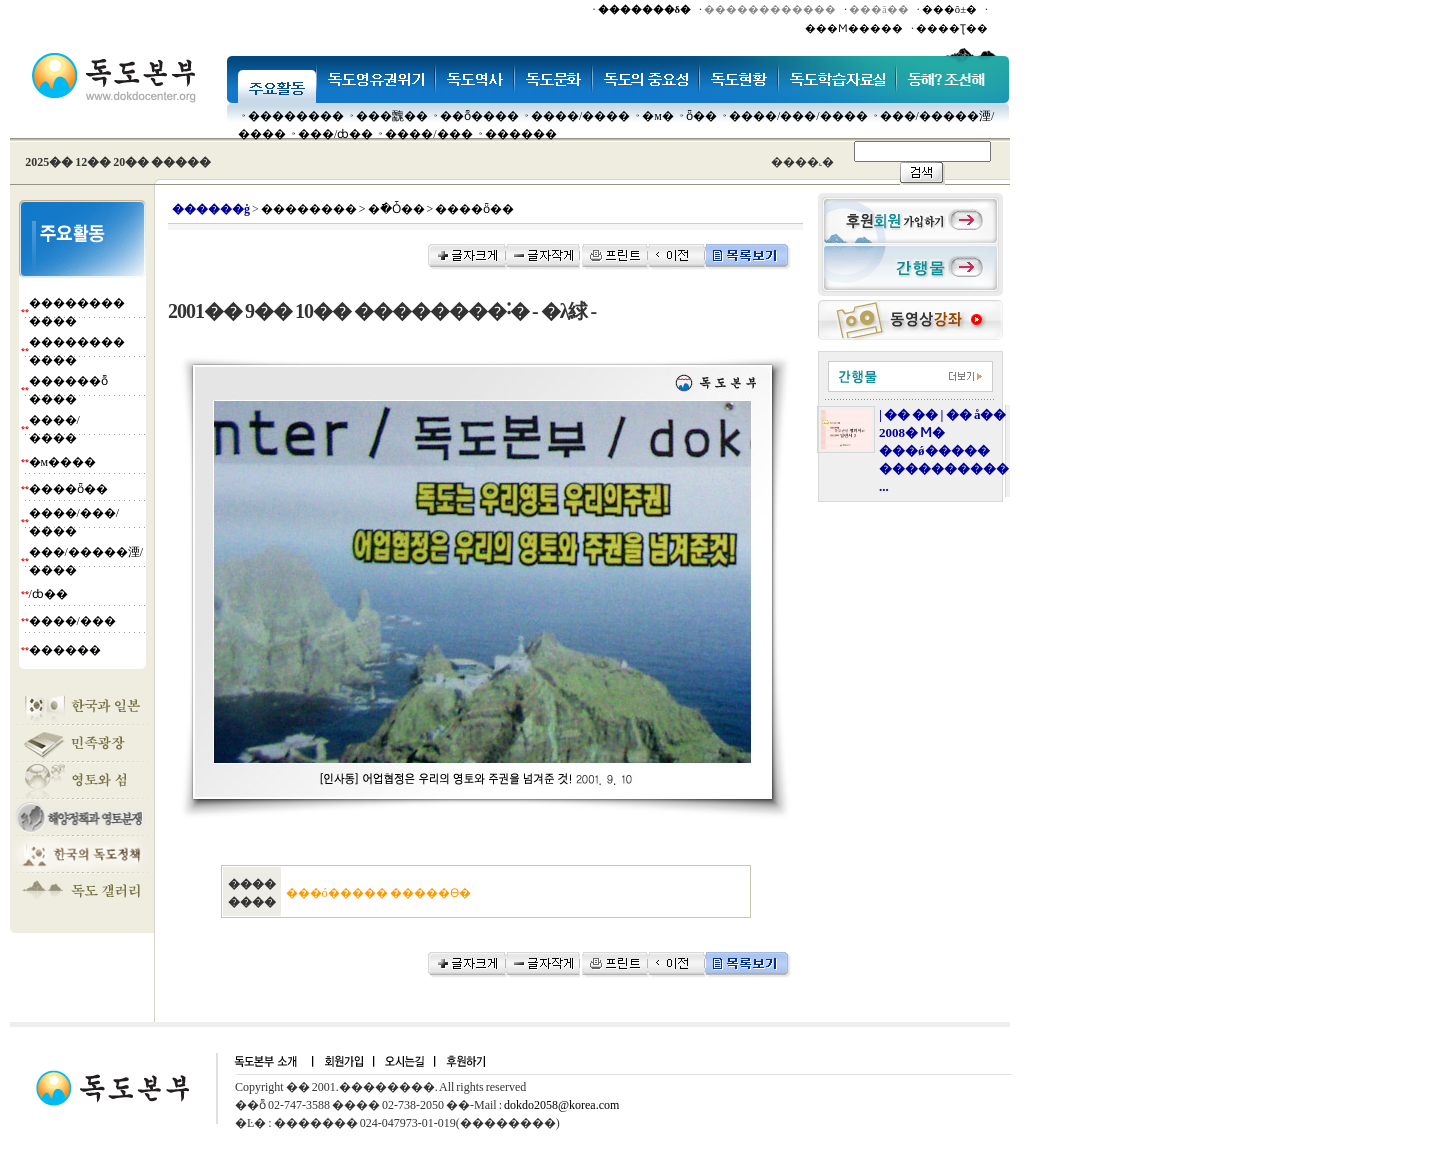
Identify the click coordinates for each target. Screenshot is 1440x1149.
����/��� (428, 134)
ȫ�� (701, 116)
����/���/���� (798, 116)
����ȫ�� (68, 489)
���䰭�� (392, 116)
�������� (296, 116)
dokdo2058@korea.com (561, 1105)
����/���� (580, 116)
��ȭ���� (479, 116)
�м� (658, 116)
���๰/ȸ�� (335, 134)
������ (521, 134)
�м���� (63, 462)
